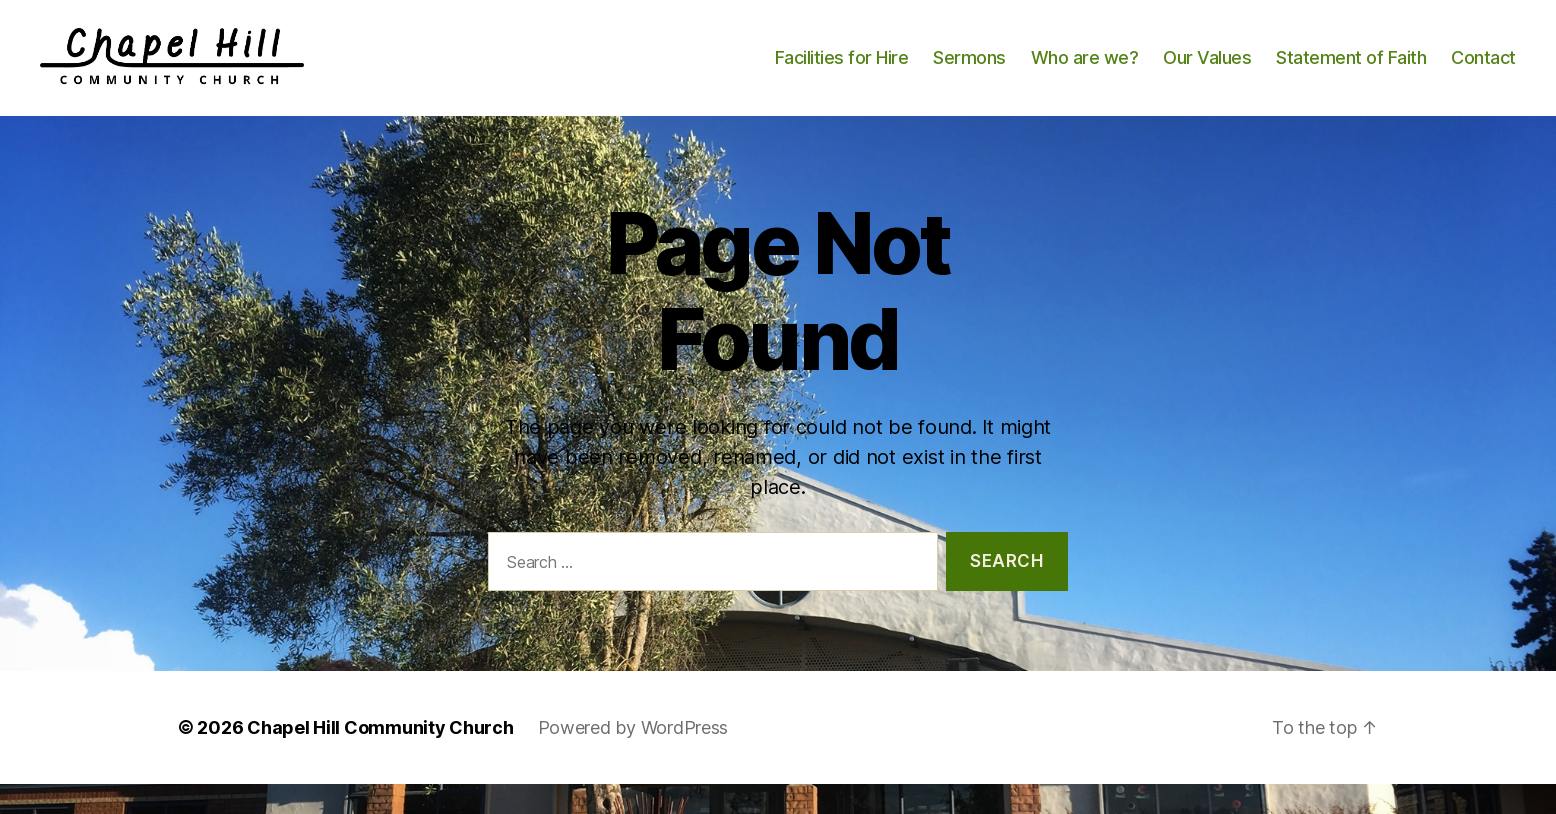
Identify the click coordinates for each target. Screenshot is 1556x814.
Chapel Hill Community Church (380, 757)
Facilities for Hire (842, 72)
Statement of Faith (1351, 72)
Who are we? (1085, 72)
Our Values (1207, 72)
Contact (1483, 72)
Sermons (969, 72)
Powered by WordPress (633, 757)
